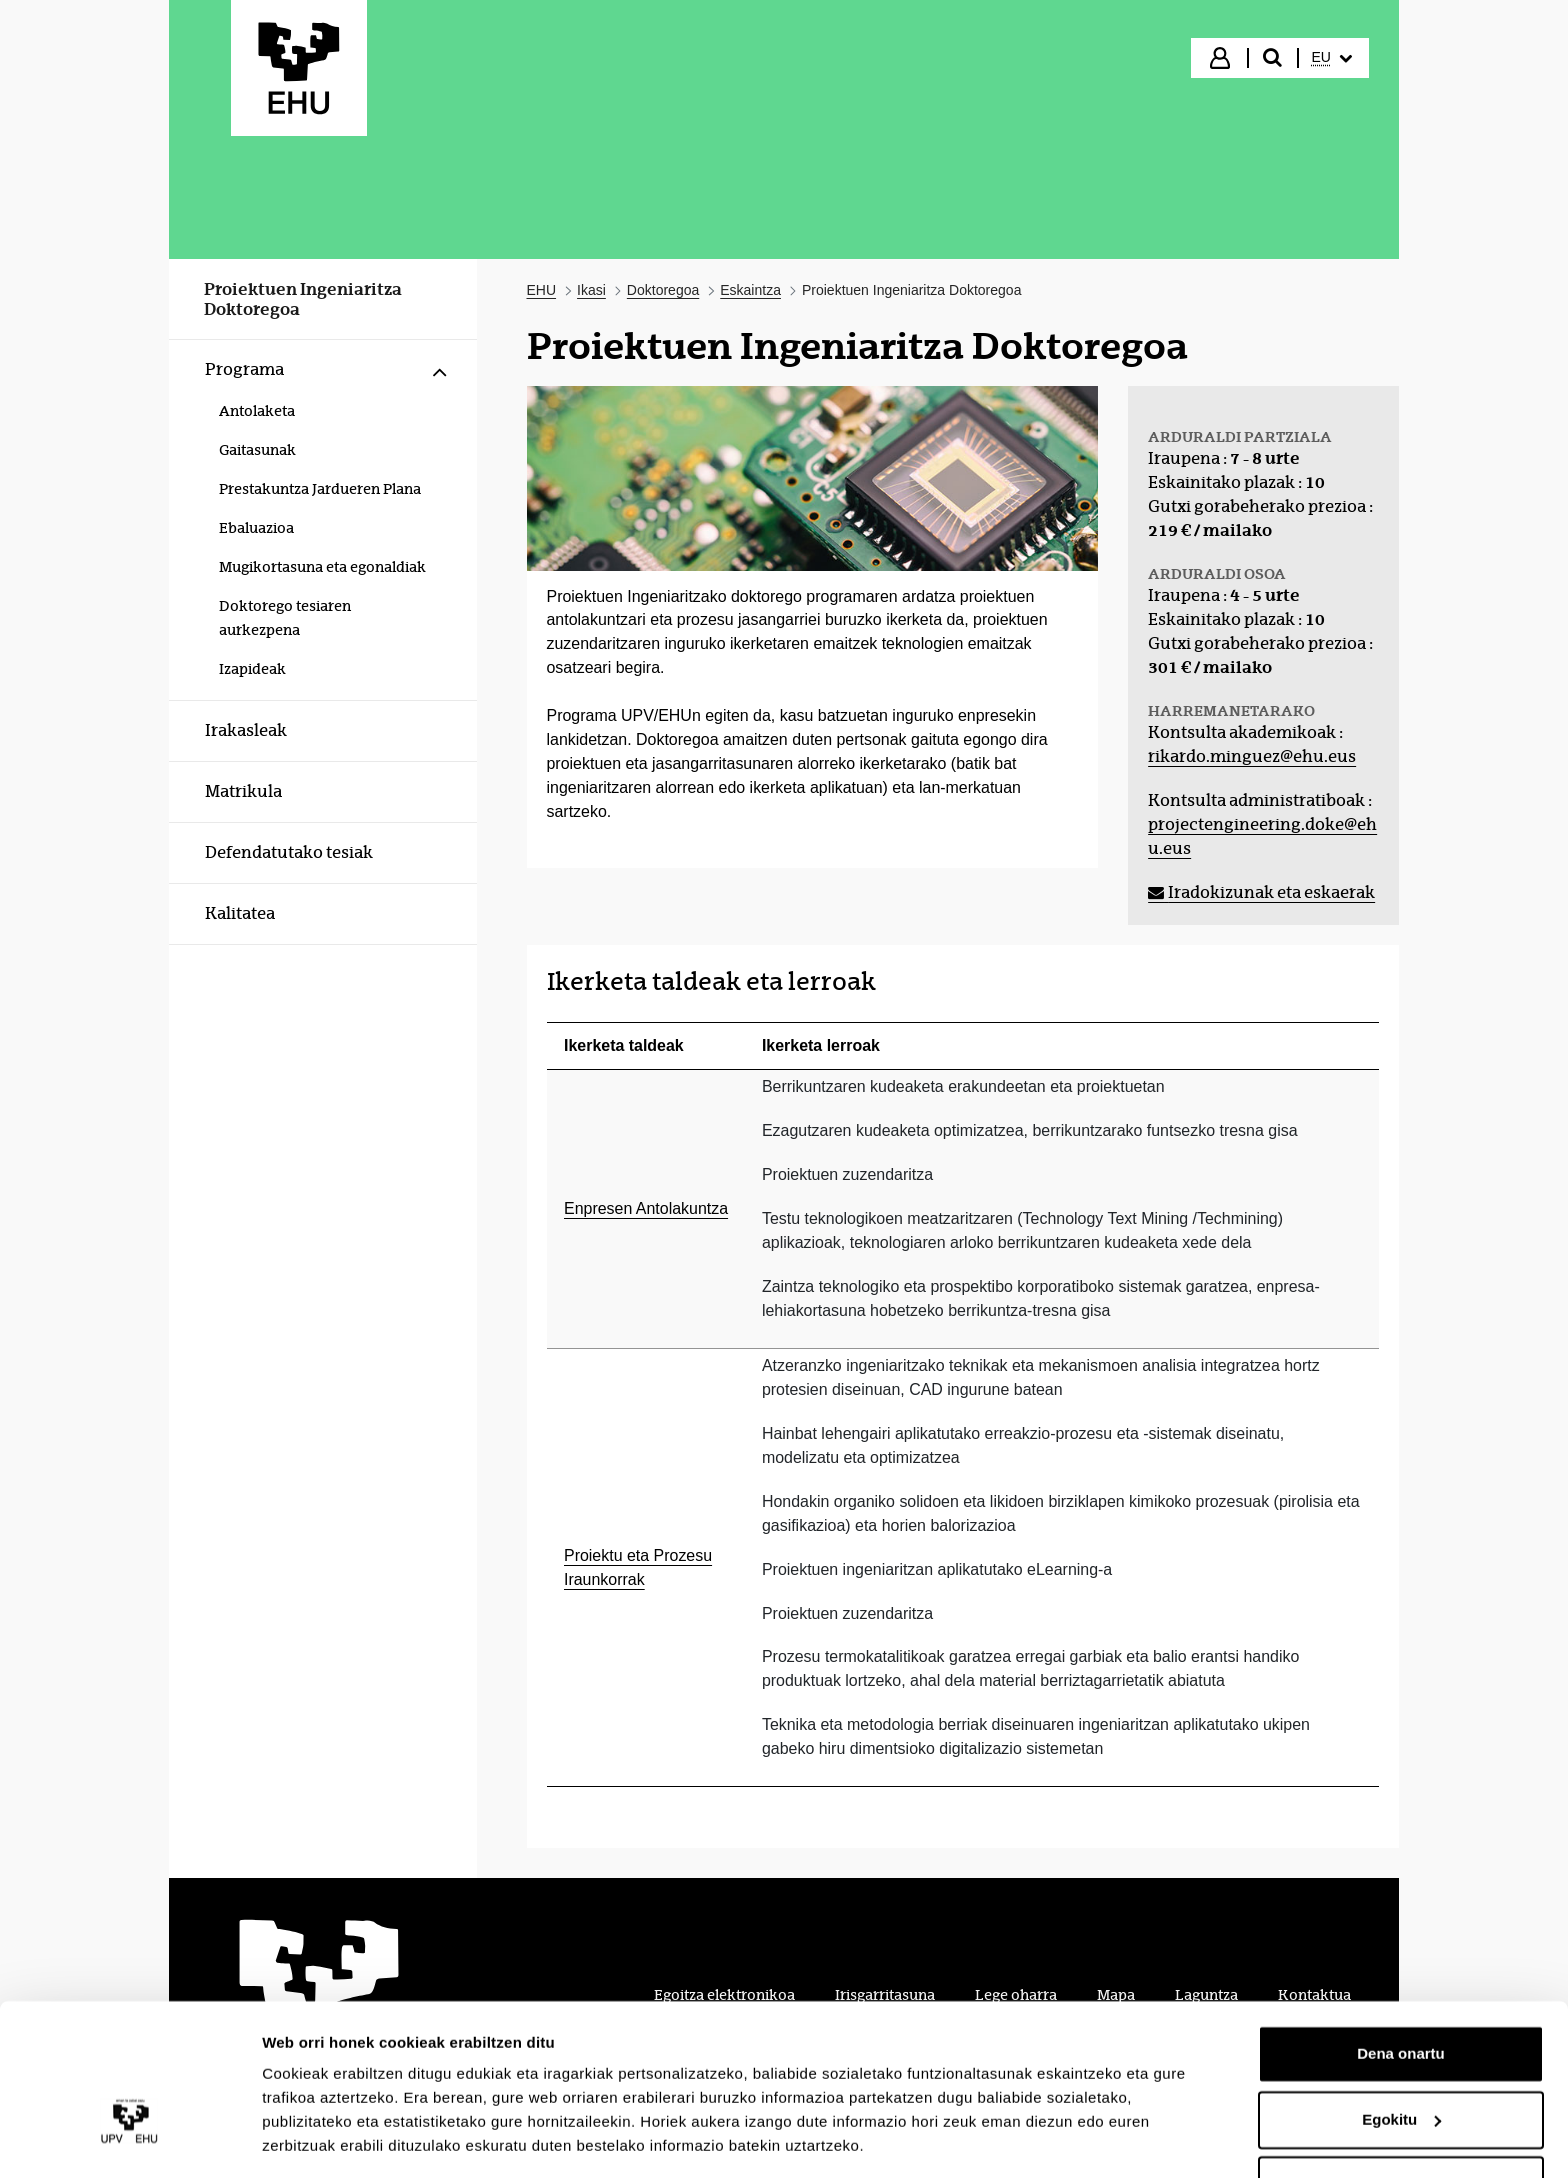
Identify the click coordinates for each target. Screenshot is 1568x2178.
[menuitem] (1332, 58)
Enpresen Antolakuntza (646, 1208)
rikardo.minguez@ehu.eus (1252, 756)
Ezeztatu (1401, 2122)
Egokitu (1401, 2056)
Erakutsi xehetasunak (340, 2138)
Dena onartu (1401, 1991)
